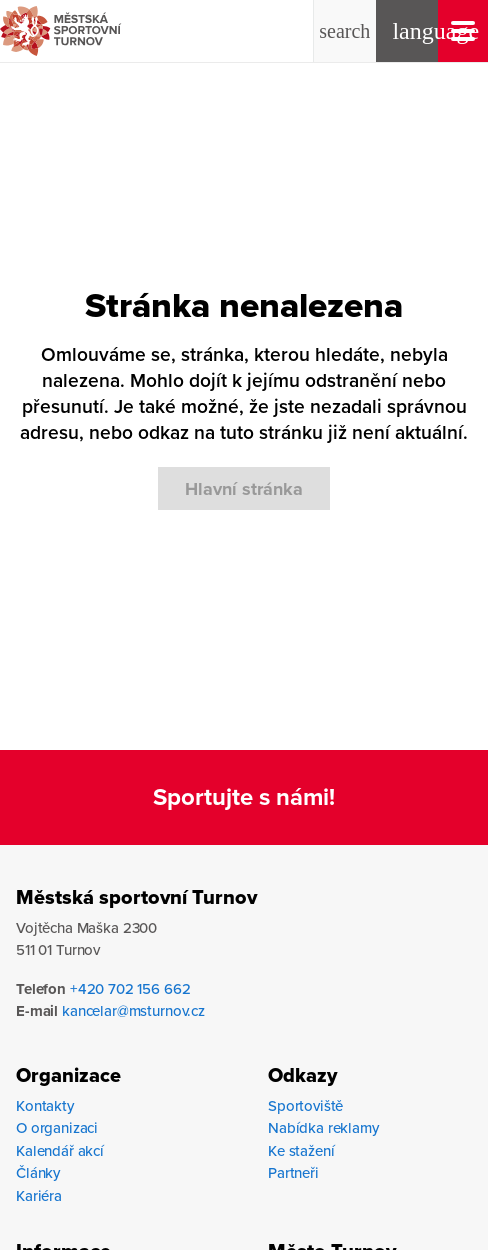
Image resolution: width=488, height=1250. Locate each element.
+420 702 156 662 (130, 988)
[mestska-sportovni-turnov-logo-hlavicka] (108, 31)
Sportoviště (305, 1105)
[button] (345, 31)
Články (38, 1172)
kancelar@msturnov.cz (133, 1010)
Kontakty (45, 1105)
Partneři (293, 1172)
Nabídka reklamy (323, 1127)
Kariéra (39, 1195)
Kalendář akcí (60, 1150)
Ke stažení (301, 1150)
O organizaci (57, 1127)
